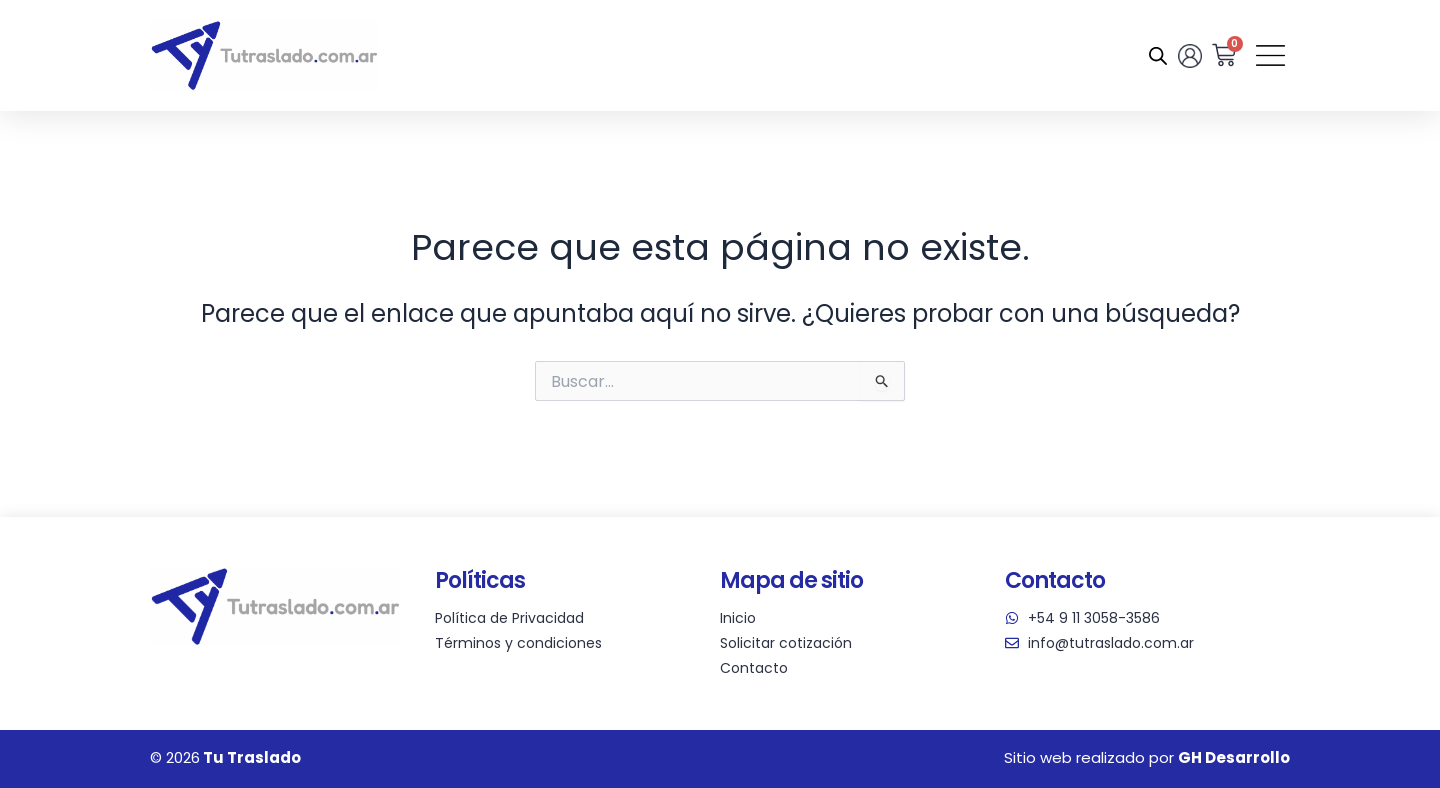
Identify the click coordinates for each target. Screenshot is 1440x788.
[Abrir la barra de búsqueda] (1155, 56)
